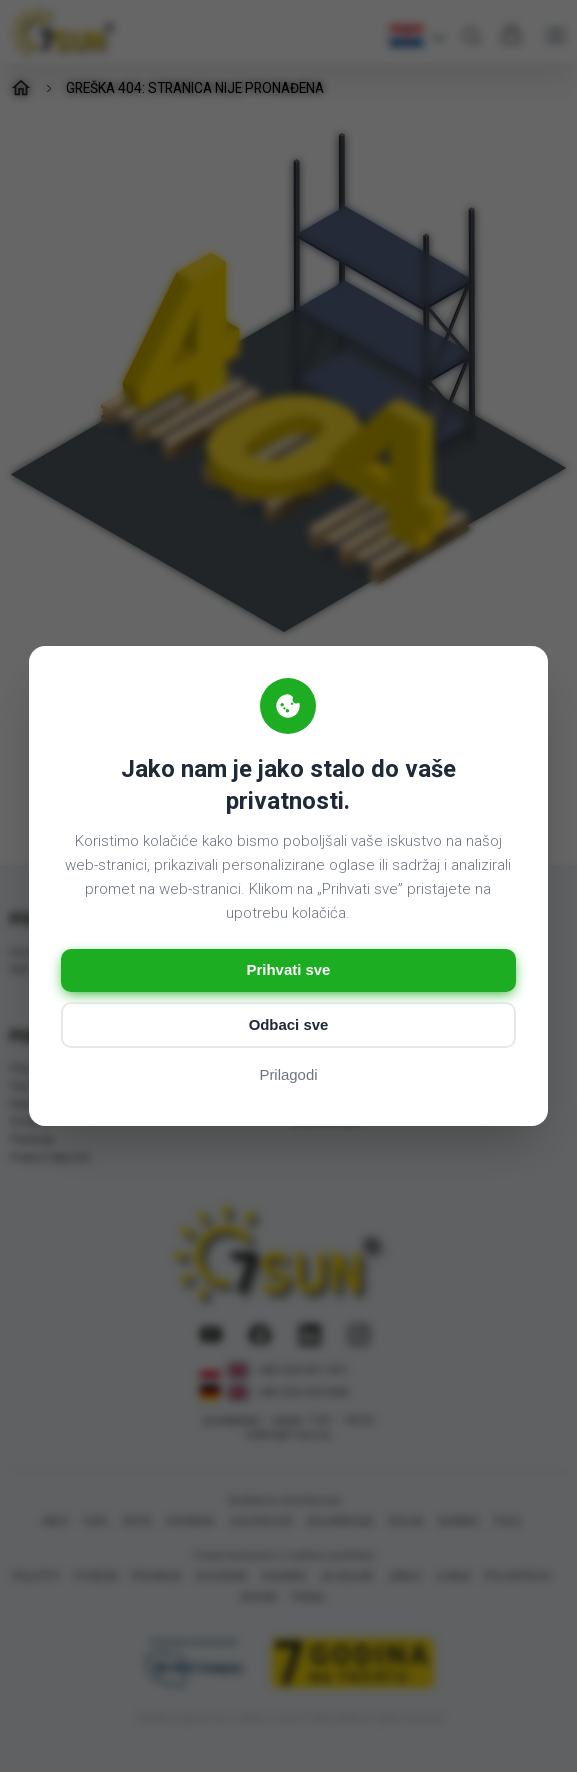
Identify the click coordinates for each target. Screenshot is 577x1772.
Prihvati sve (288, 970)
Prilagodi (288, 1076)
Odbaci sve (288, 1025)
